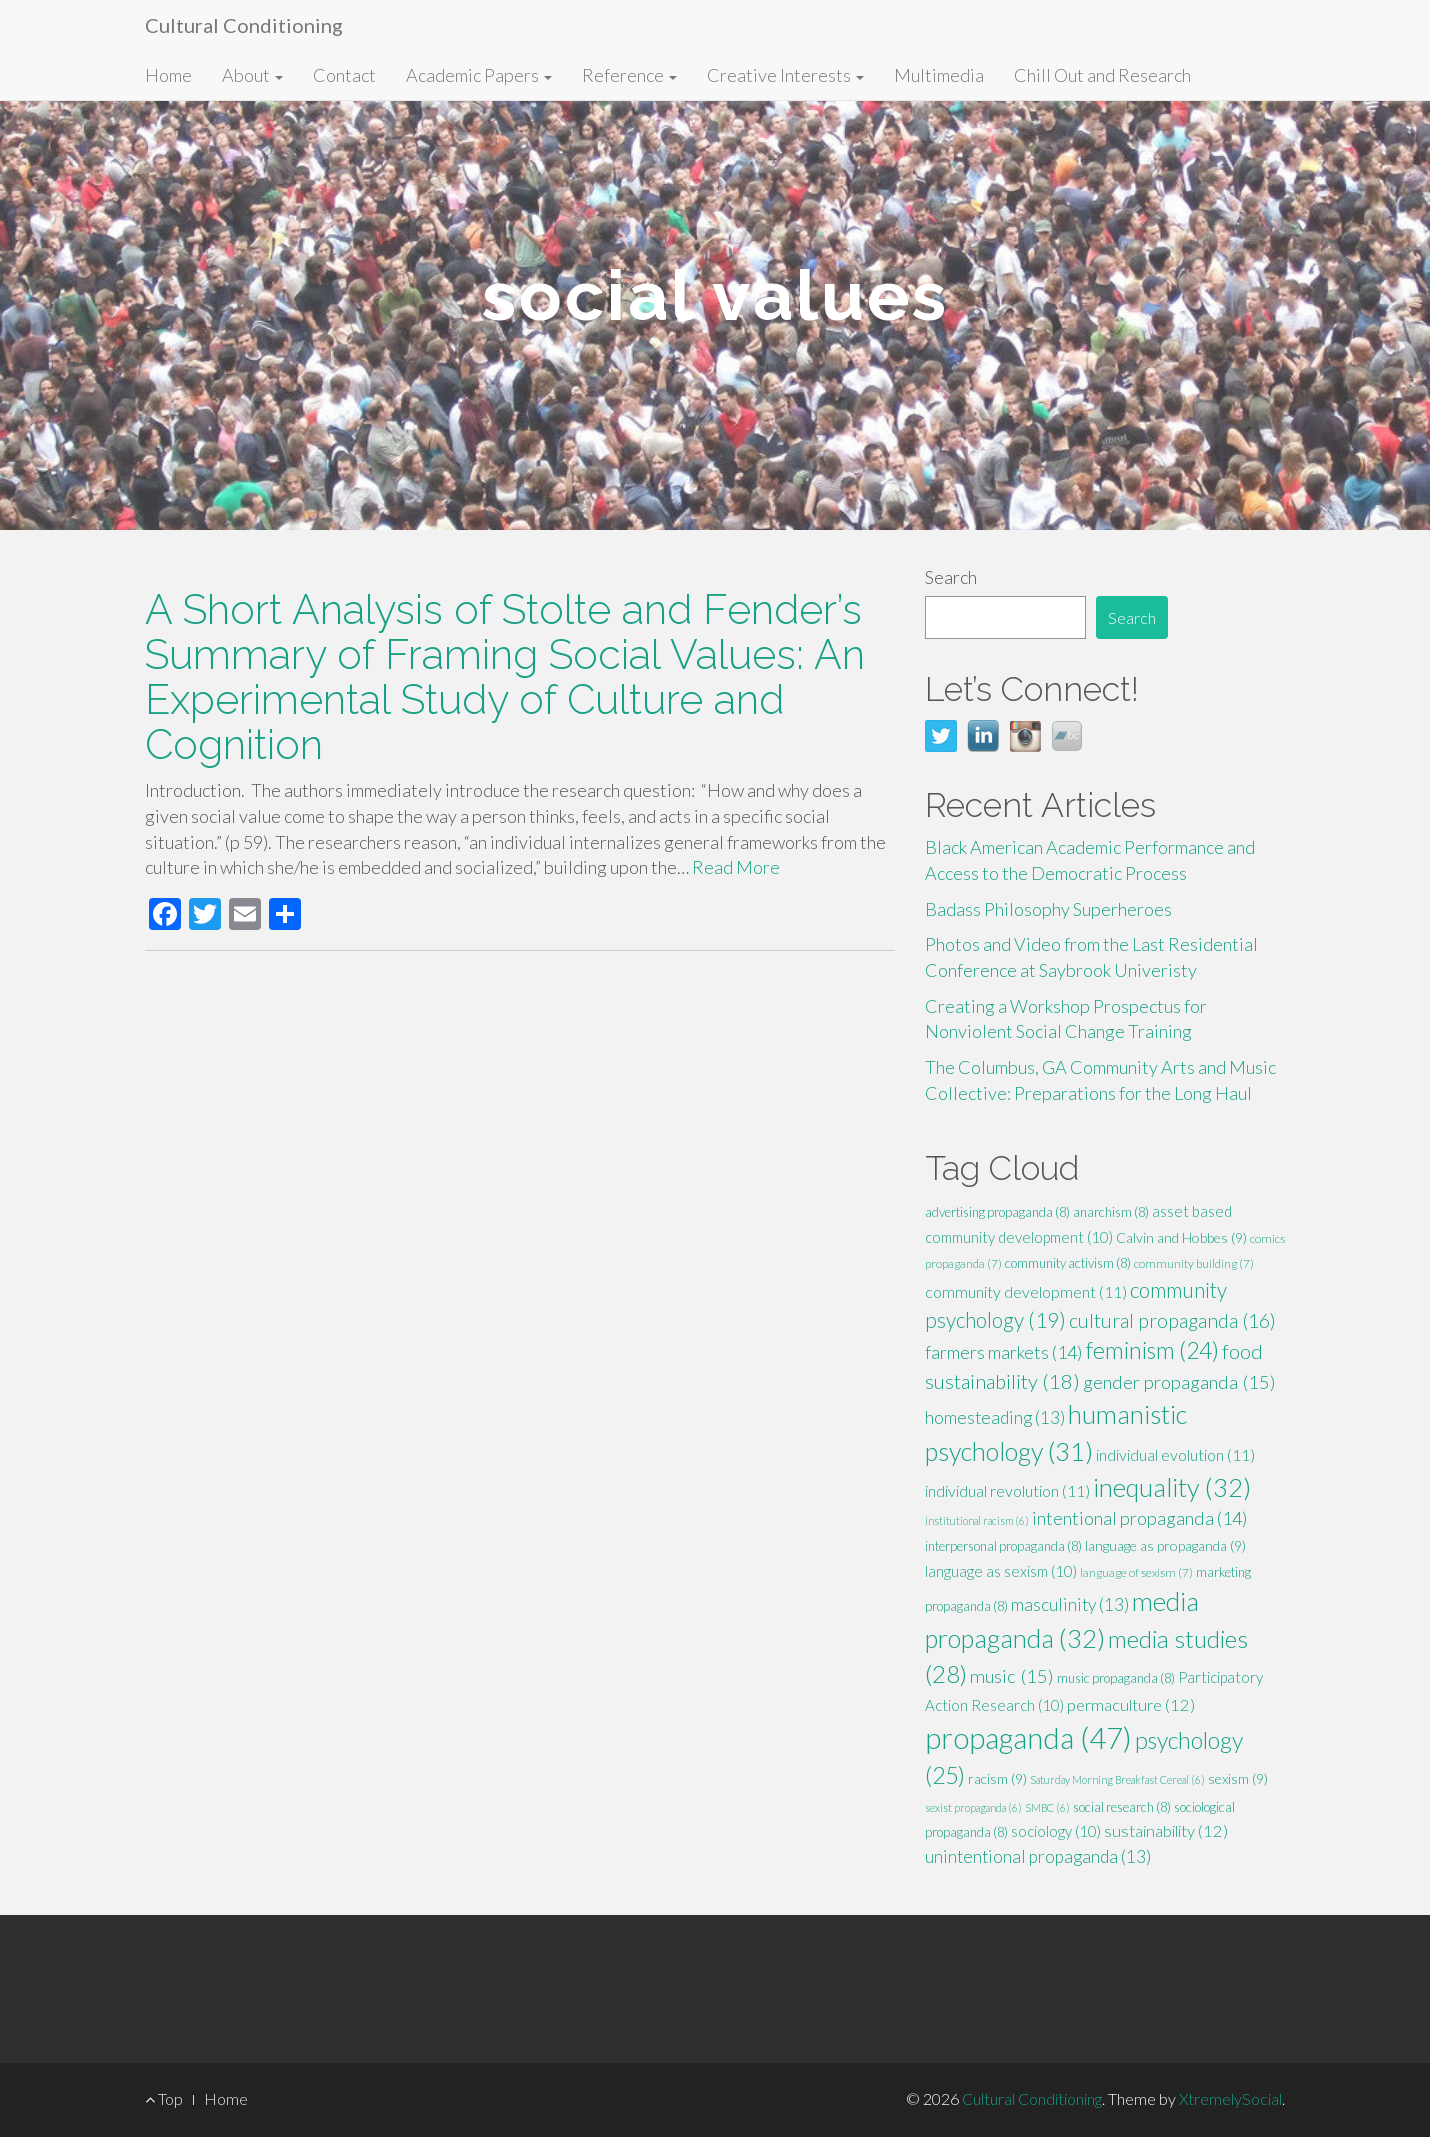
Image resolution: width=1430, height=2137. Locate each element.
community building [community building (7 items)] (1194, 1263)
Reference (629, 75)
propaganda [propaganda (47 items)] (1028, 1737)
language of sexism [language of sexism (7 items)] (1136, 1572)
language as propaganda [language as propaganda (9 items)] (1165, 1545)
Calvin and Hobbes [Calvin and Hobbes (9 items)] (1181, 1237)
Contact (344, 75)
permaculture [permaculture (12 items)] (1131, 1705)
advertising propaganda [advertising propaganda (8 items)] (997, 1212)
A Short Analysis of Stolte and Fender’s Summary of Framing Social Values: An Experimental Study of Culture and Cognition (505, 677)
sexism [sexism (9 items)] (1238, 1778)
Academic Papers (479, 75)
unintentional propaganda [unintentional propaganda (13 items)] (1038, 1856)
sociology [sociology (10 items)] (1056, 1831)
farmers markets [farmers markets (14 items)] (1004, 1352)
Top (164, 2098)
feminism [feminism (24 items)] (1152, 1350)
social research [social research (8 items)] (1122, 1807)
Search (951, 577)
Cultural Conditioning (244, 25)
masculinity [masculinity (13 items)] (1070, 1604)
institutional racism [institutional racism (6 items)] (977, 1520)
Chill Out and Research (1102, 75)
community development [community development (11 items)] (1026, 1291)
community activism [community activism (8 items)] (1068, 1263)
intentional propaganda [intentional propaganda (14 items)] (1140, 1518)
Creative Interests (785, 75)
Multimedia (939, 75)
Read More (736, 867)
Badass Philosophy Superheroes (1048, 909)
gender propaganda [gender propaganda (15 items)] (1179, 1382)
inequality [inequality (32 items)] (1172, 1487)
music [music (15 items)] (1012, 1676)
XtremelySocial (1230, 2098)
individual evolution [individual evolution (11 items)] (1175, 1454)
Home (168, 75)
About (252, 75)
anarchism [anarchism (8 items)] (1111, 1212)
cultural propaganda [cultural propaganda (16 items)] (1172, 1320)
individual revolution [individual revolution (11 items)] (1007, 1490)
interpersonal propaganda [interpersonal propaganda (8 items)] (1003, 1546)
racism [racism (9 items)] (997, 1778)
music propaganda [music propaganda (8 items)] (1116, 1678)
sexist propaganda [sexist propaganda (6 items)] (973, 1807)
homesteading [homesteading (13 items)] (995, 1417)
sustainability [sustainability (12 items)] (1166, 1831)
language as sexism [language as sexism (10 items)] (1001, 1571)
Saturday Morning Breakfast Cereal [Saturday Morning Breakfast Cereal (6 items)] (1117, 1779)
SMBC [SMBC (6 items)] (1047, 1807)
